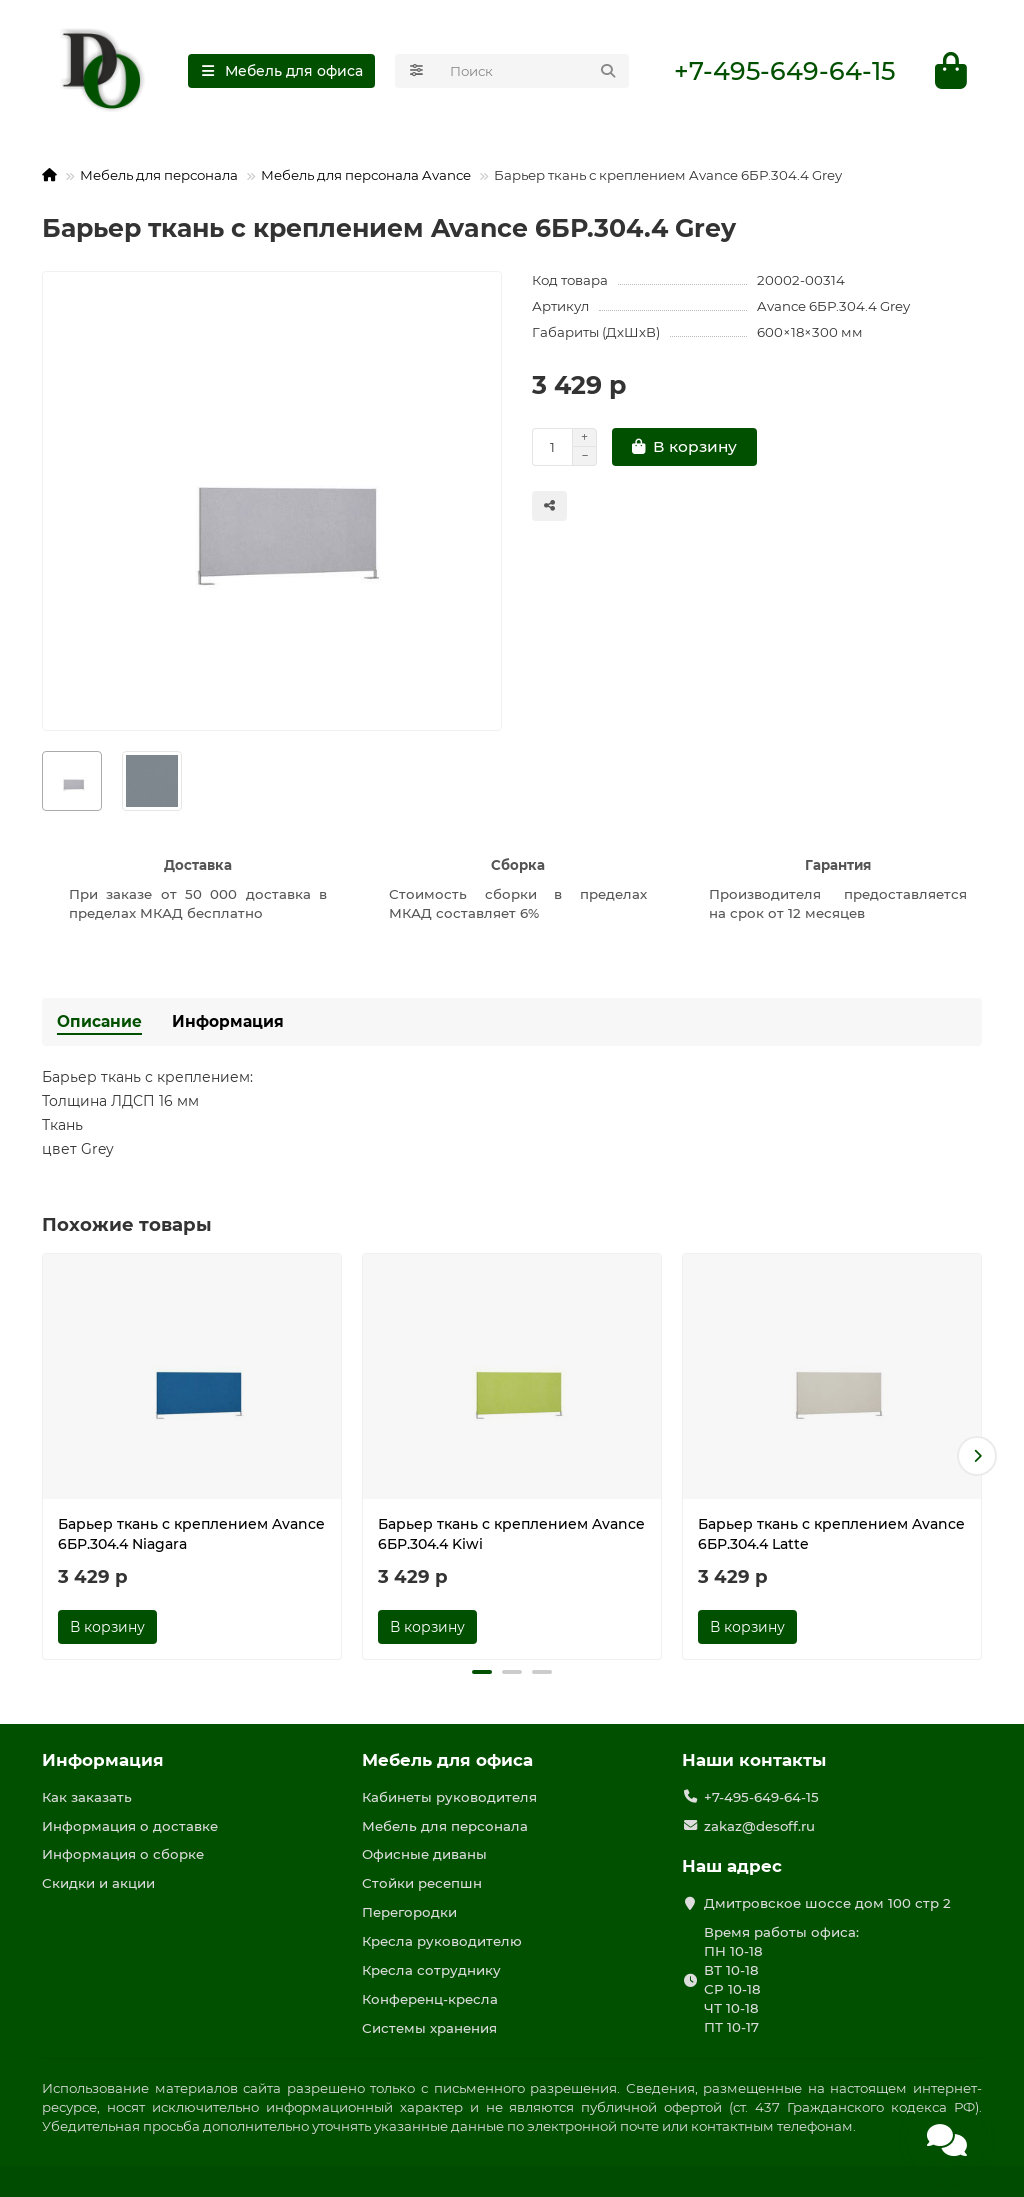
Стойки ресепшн (422, 1883)
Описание (99, 1021)
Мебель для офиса (447, 1760)
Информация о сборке (123, 1854)
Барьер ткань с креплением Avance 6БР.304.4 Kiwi (511, 1534)
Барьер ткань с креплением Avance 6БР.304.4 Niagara (191, 1534)
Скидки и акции (98, 1883)
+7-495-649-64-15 (784, 71)
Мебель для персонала (159, 175)
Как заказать (87, 1797)
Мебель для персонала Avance (366, 175)
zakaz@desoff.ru (759, 1826)
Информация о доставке (130, 1826)
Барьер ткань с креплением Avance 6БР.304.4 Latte (831, 1534)
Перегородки (409, 1912)
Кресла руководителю (442, 1941)
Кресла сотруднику (431, 1970)
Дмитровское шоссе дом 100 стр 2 (827, 1903)
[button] (977, 1456)
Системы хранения (429, 2028)
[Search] (533, 71)
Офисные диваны (424, 1854)
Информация (228, 1021)
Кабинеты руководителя (449, 1797)
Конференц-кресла (430, 1999)
